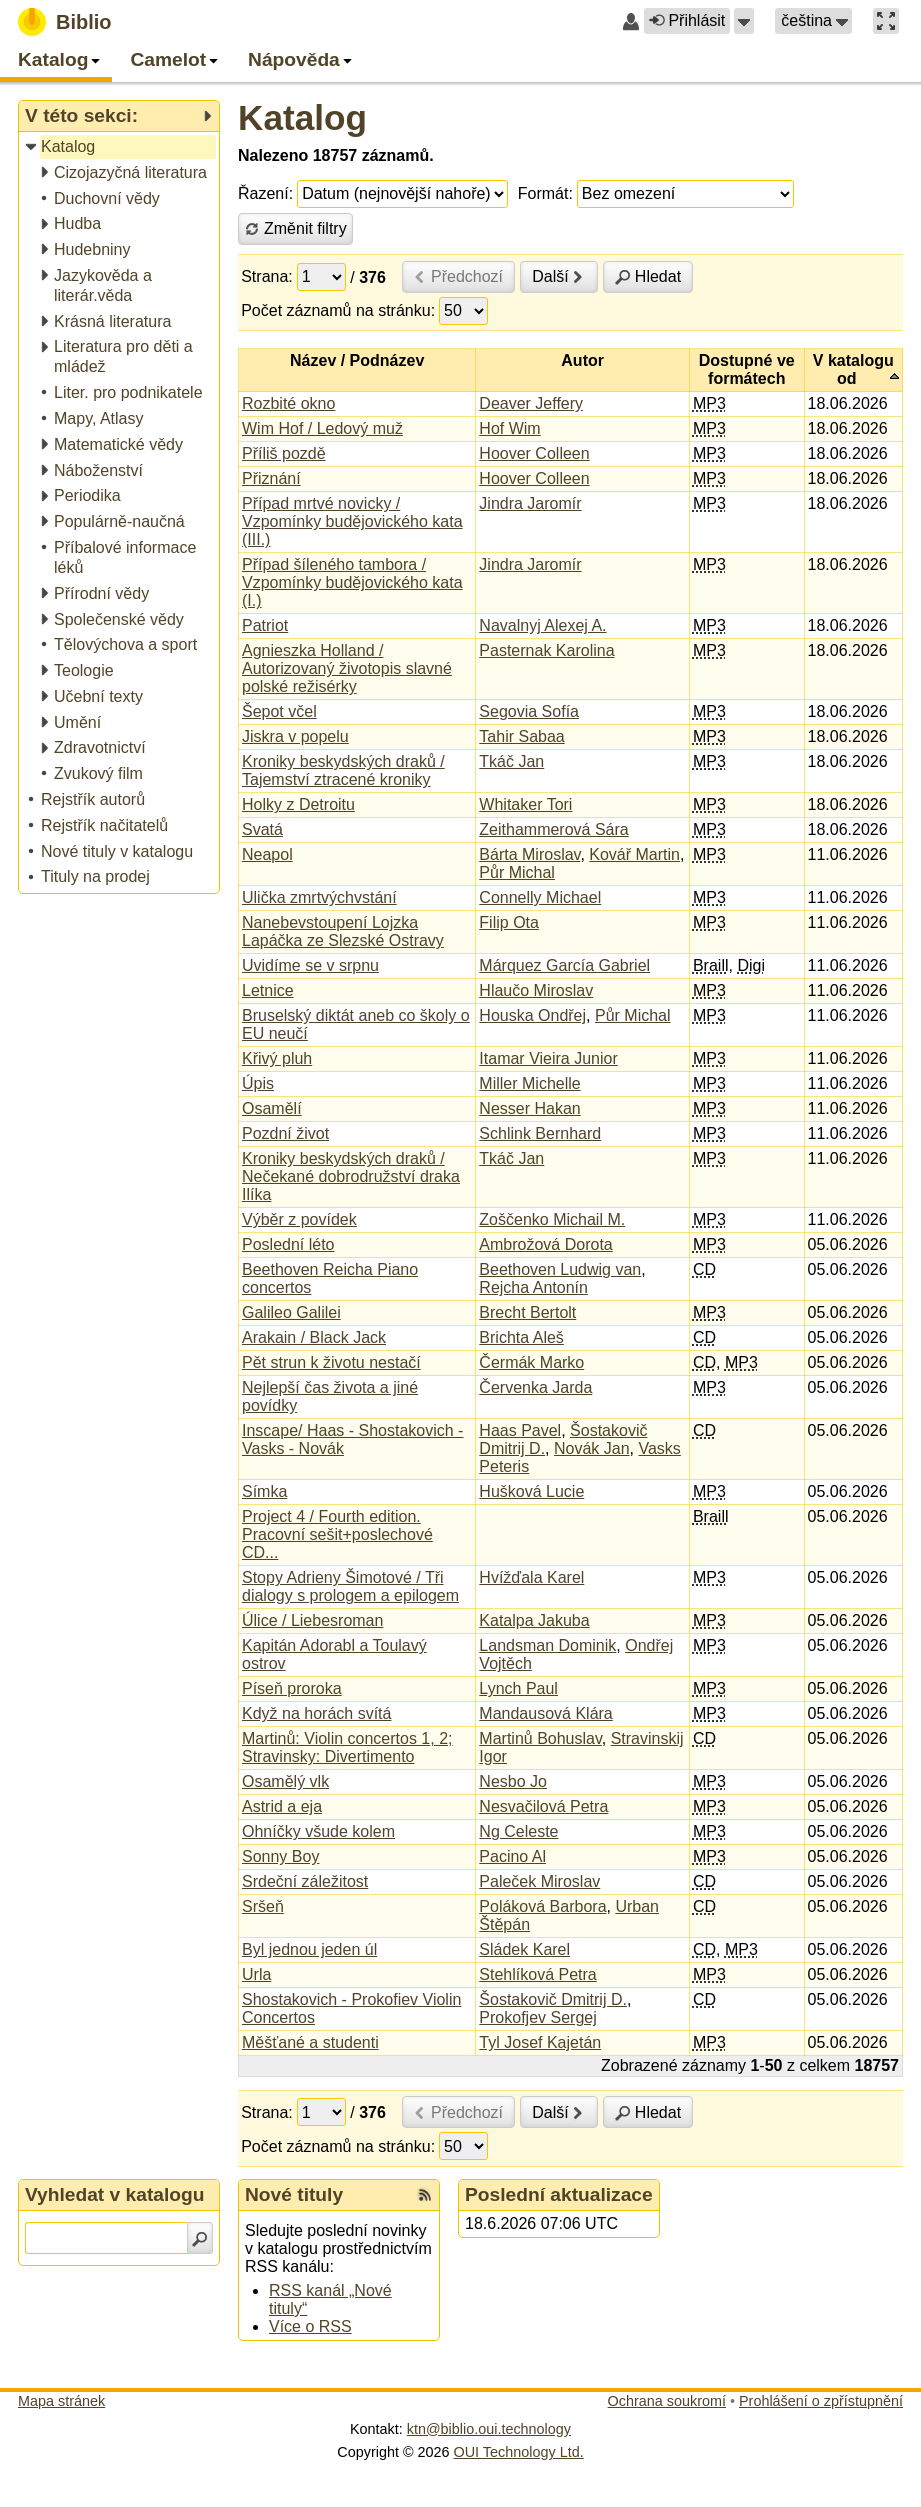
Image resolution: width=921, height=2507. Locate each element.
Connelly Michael (540, 897)
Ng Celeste (518, 1831)
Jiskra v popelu (295, 736)
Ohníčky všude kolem (318, 1831)
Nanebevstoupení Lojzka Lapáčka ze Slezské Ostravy (343, 931)
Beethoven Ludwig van (560, 1269)
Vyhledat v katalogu (115, 2194)
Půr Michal (517, 872)
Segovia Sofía (529, 711)
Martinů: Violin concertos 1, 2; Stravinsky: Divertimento (347, 1747)
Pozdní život (285, 1133)
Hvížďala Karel (531, 1577)
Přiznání (271, 478)
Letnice (268, 990)
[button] (744, 21)
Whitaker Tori (525, 804)
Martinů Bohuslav (540, 1738)
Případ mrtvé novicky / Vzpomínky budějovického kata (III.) (352, 521)
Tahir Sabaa (521, 736)
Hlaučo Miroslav (536, 990)
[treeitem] (120, 147)
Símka (264, 1491)
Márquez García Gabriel (564, 965)
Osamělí (272, 1108)
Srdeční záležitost (305, 1881)
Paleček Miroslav (539, 1881)
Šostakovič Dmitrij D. (553, 1999)
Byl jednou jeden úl (309, 1949)
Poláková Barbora (542, 1906)
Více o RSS (310, 2326)
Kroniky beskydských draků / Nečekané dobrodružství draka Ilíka (351, 1176)
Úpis (258, 1083)
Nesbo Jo (513, 1781)
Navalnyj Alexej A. (542, 625)
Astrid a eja (282, 1806)
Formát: (545, 193)
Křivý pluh (277, 1058)
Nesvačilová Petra (543, 1806)
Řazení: (265, 193)
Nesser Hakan (529, 1108)
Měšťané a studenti (310, 2042)
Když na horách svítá (316, 1713)
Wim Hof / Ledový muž (322, 428)
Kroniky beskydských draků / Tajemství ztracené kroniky (343, 770)
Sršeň (263, 1906)
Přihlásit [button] (687, 20)
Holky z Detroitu (298, 804)
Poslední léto (288, 1244)
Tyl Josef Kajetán (540, 2042)
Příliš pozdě (284, 453)
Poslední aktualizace (559, 2194)
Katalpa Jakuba (534, 1620)
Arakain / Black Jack (314, 1337)
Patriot (265, 625)
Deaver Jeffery (531, 403)
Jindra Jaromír (530, 503)
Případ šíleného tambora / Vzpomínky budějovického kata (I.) (352, 582)
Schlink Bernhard (540, 1133)
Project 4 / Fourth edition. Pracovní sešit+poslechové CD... (337, 1534)
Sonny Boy (280, 1856)
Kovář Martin (634, 854)
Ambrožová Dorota (545, 1244)
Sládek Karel (524, 1949)
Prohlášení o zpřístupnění (821, 2401)
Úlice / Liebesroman (312, 1620)
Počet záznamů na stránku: (338, 310)
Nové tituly (294, 2194)
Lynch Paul (518, 1688)
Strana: (267, 276)
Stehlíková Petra (537, 1974)
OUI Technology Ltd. (519, 2452)
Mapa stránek (61, 2401)
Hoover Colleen (534, 453)
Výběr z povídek (299, 1219)
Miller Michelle (529, 1083)
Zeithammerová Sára (553, 829)
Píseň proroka (292, 1688)
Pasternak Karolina (546, 650)
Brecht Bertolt (527, 1312)
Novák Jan (592, 1448)
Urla (256, 1974)
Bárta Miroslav (529, 854)
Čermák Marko (531, 1362)
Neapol (267, 854)
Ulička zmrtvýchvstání (319, 897)
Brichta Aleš (521, 1337)
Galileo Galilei (291, 1312)
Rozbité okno (288, 403)
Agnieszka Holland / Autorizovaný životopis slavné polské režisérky (347, 668)
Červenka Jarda (535, 1387)
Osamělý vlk (285, 1781)
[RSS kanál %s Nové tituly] (425, 2195)
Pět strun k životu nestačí (331, 1362)
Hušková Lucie (531, 1491)
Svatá (262, 829)
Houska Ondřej (532, 1015)
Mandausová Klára (545, 1713)
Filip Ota (509, 922)
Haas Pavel (520, 1430)
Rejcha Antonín (533, 1287)
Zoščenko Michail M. (552, 1219)
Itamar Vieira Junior (548, 1058)
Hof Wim (509, 428)
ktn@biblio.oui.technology (489, 2429)
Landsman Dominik (547, 1645)
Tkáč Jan (511, 761)
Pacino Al (512, 1856)
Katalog (302, 117)
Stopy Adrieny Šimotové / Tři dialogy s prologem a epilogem (350, 1586)
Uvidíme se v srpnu (310, 965)
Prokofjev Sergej (537, 2017)
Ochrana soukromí (667, 2401)
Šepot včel (279, 711)
